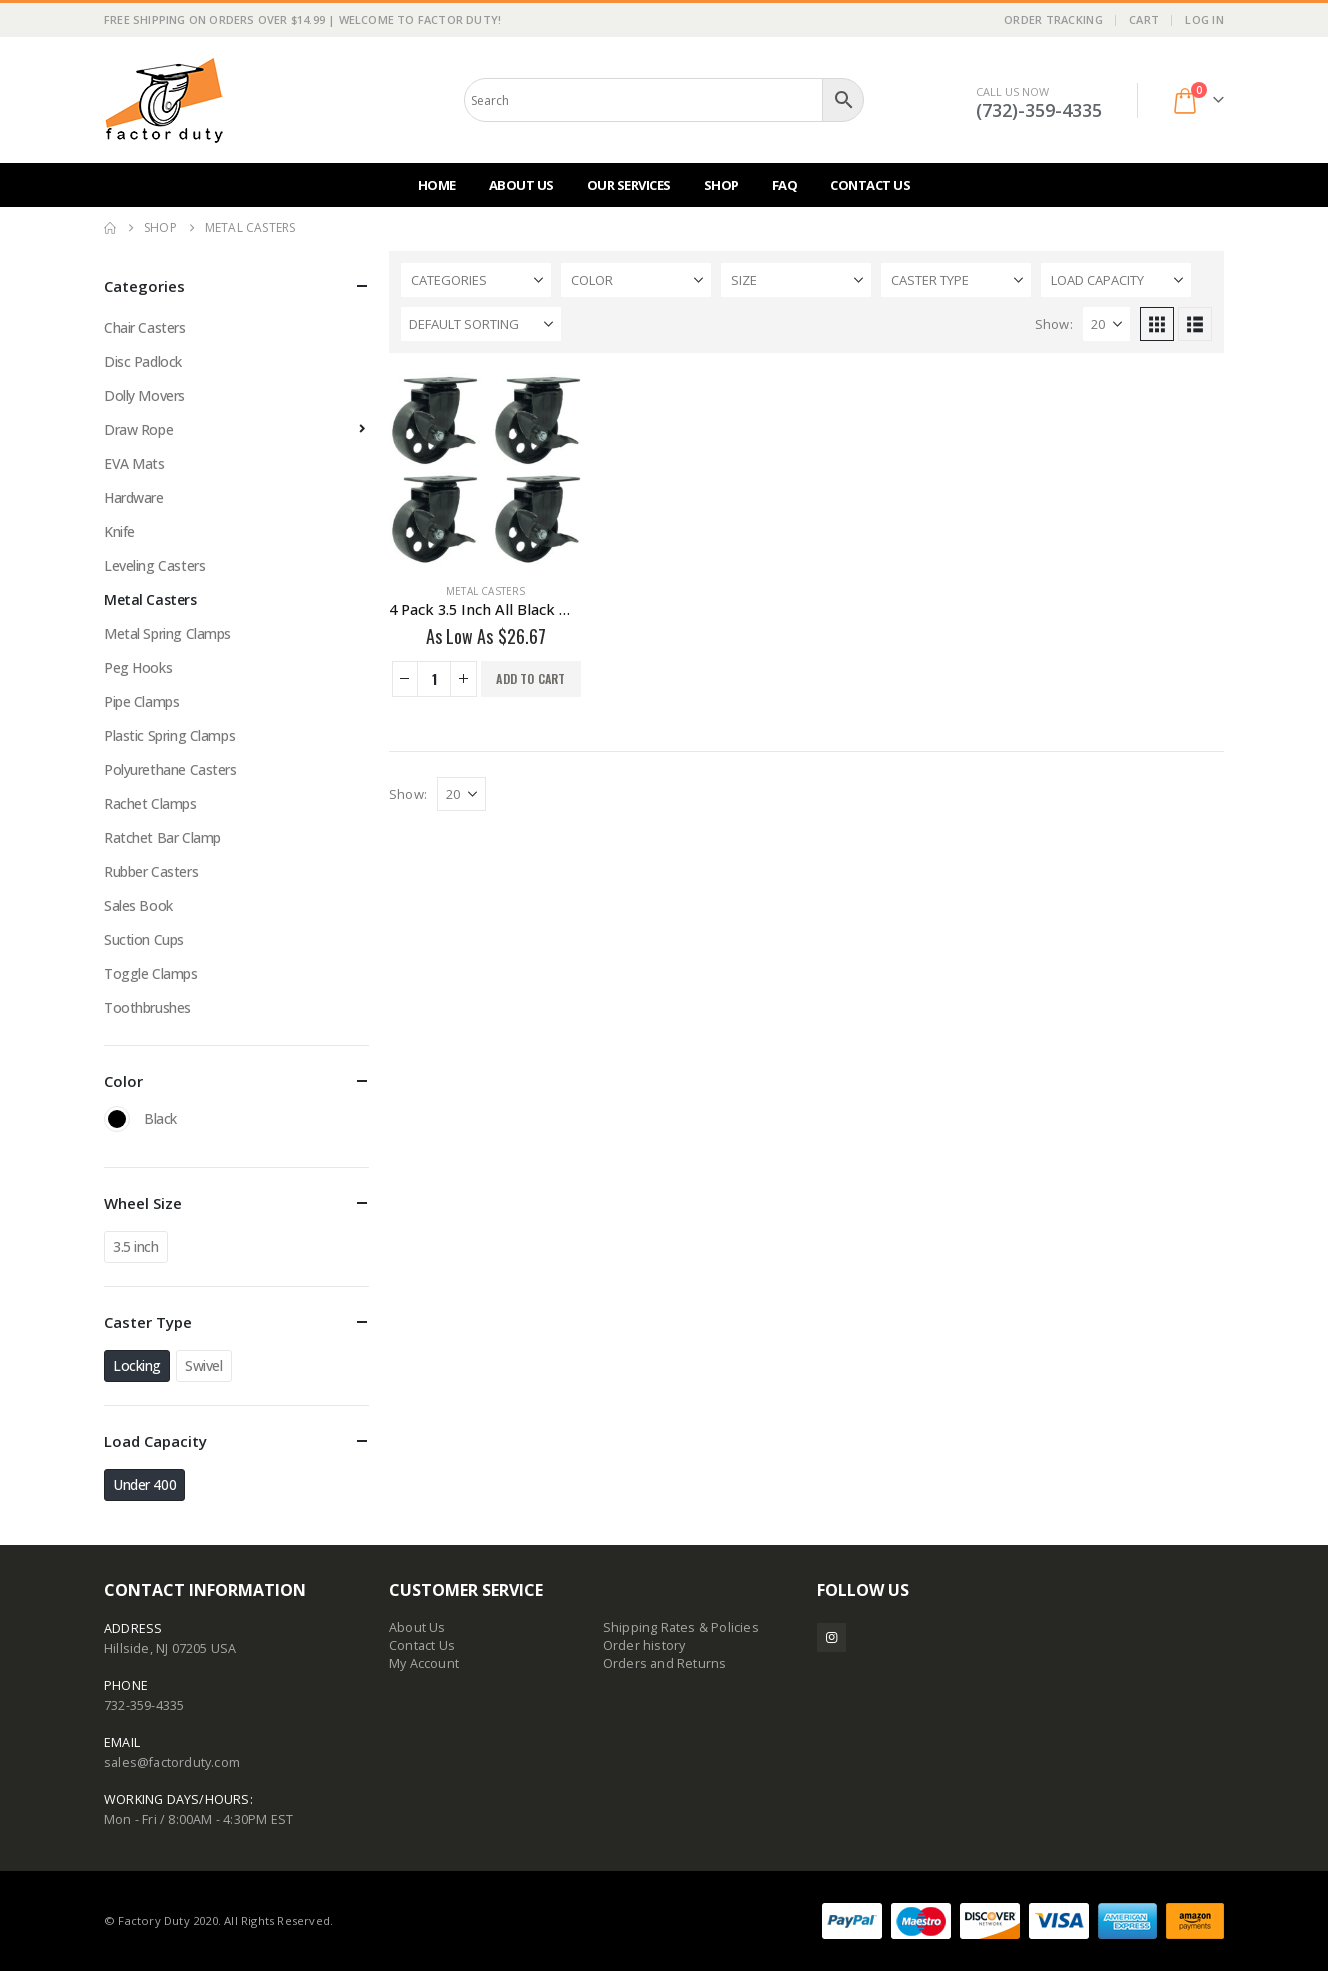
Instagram (831, 1637)
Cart (1144, 19)
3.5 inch (136, 1246)
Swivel (203, 1365)
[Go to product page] (486, 470)
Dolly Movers (144, 395)
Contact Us (870, 185)
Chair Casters (145, 327)
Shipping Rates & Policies (681, 1627)
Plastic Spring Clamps (169, 735)
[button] (1157, 324)
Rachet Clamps (150, 803)
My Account (424, 1663)
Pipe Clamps (141, 701)
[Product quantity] (434, 679)
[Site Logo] (164, 100)
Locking (137, 1365)
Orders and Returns (665, 1663)
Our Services (629, 185)
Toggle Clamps (151, 973)
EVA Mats (134, 463)
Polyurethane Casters (170, 769)
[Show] (1106, 324)
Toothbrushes (147, 1007)
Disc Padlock (143, 361)
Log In (1204, 19)
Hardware (134, 497)
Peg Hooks (138, 667)
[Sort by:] (481, 324)
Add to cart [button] (530, 678)
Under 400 (144, 1484)
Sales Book (138, 905)
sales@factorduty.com (172, 1762)
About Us (521, 185)
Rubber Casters (151, 871)
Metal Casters (486, 591)
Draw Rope (138, 429)
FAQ (785, 185)
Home (437, 185)
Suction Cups (144, 939)
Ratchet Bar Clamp (162, 837)
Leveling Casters (154, 565)
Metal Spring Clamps (167, 633)
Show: (1054, 324)
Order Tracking (1053, 19)
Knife (119, 531)
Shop (721, 185)
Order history (644, 1645)
